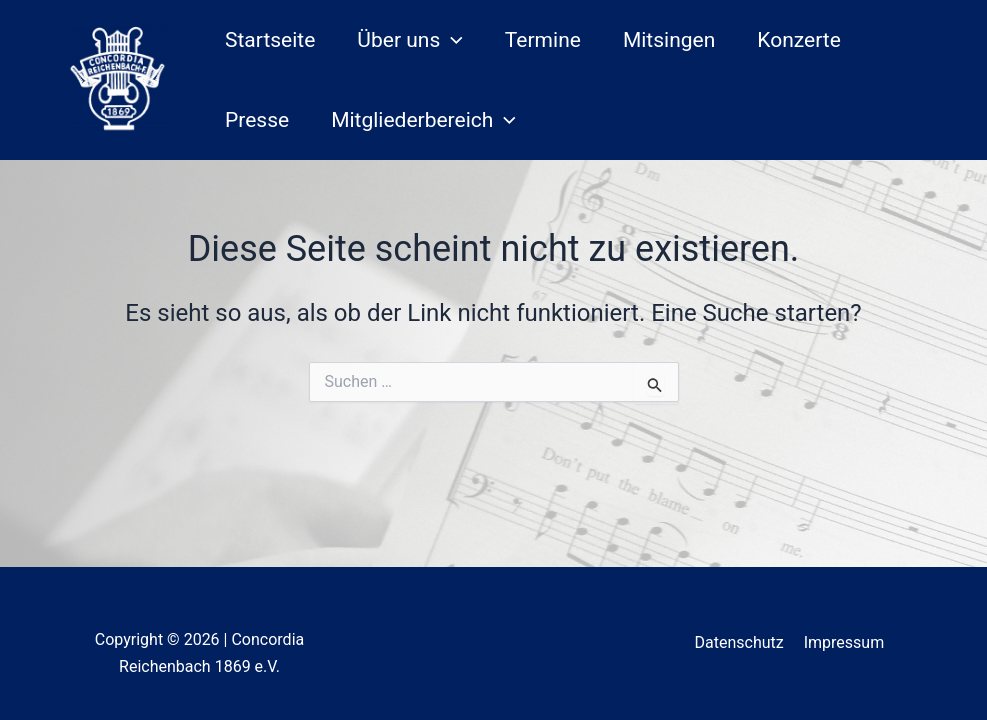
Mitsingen (669, 40)
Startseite (270, 40)
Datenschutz (739, 642)
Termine (543, 40)
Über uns (409, 40)
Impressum (844, 642)
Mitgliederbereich (423, 120)
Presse (257, 120)
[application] (451, 40)
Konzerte (799, 40)
